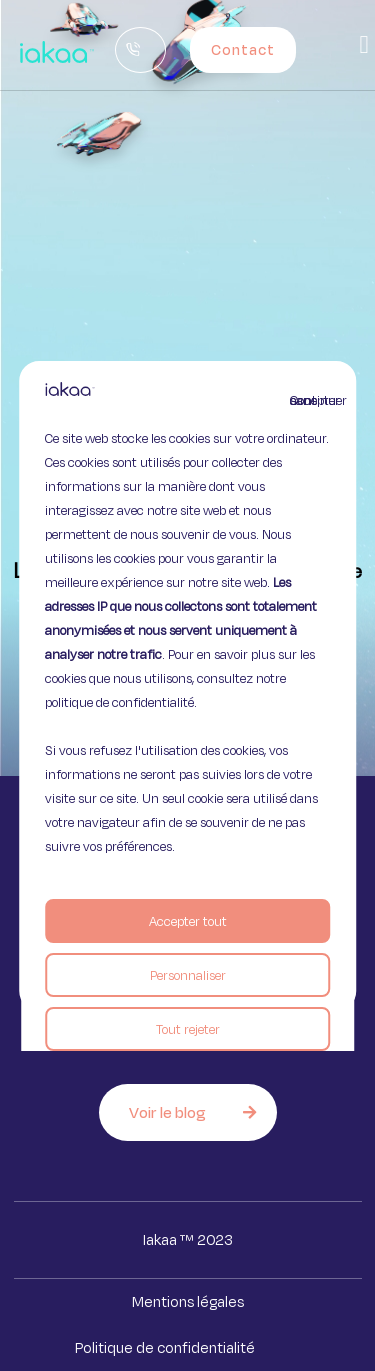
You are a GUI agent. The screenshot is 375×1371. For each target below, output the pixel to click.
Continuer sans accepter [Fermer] (302, 400)
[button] (364, 45)
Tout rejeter (188, 1029)
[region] (188, 686)
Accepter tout (188, 921)
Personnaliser (188, 975)
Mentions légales (188, 1301)
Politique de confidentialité (165, 1347)
